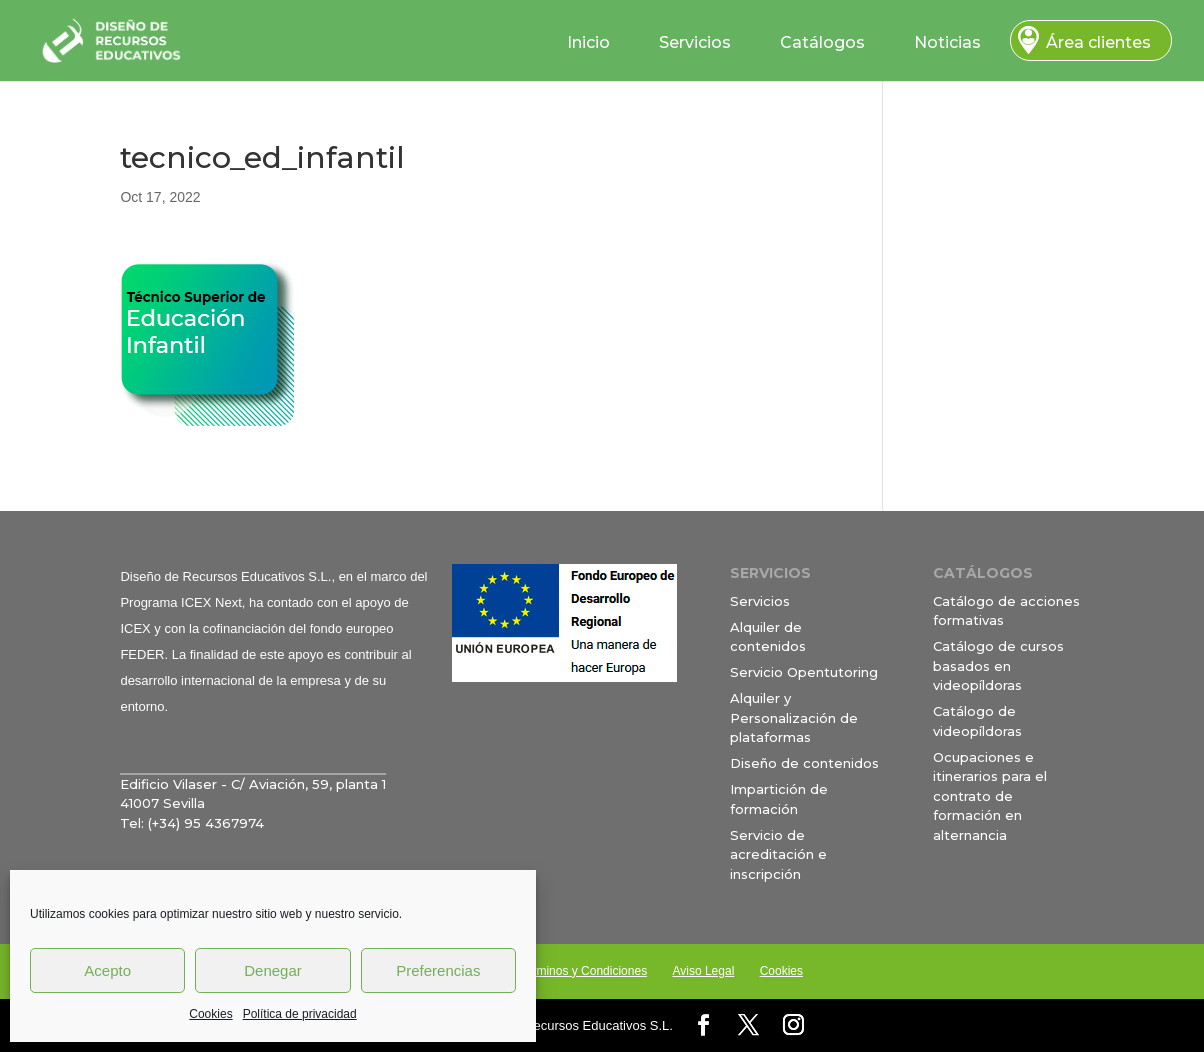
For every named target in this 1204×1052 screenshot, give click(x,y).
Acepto (107, 970)
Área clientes (1098, 42)
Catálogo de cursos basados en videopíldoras (998, 665)
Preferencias (438, 970)
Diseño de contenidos (804, 763)
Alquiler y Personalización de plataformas (794, 717)
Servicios (695, 42)
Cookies (210, 1014)
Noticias (947, 42)
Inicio (588, 42)
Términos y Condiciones (582, 971)
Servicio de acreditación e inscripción (778, 854)
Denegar (273, 970)
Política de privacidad (300, 1014)
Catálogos (822, 42)
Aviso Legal (703, 971)
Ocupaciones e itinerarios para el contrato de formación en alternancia (990, 796)
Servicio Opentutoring (804, 672)
